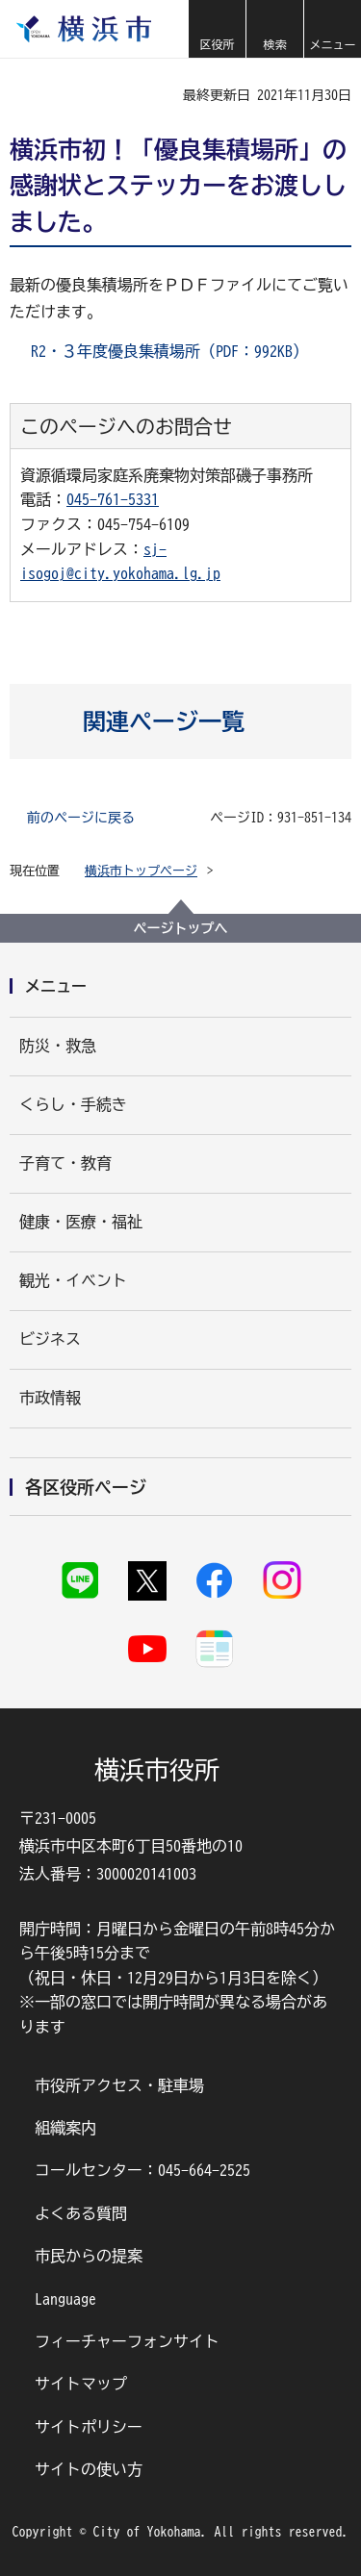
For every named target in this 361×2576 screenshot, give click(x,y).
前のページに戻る (81, 817)
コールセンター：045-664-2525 (142, 2170)
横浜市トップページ (141, 871)
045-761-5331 (112, 499)
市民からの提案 (88, 2255)
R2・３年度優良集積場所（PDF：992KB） (169, 351)
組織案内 (65, 2127)
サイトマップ (81, 2383)
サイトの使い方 (88, 2469)
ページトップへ (181, 928)
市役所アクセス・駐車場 (119, 2085)
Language (65, 2299)
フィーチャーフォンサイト (127, 2341)
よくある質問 (81, 2213)
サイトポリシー (88, 2427)
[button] (216, 29)
